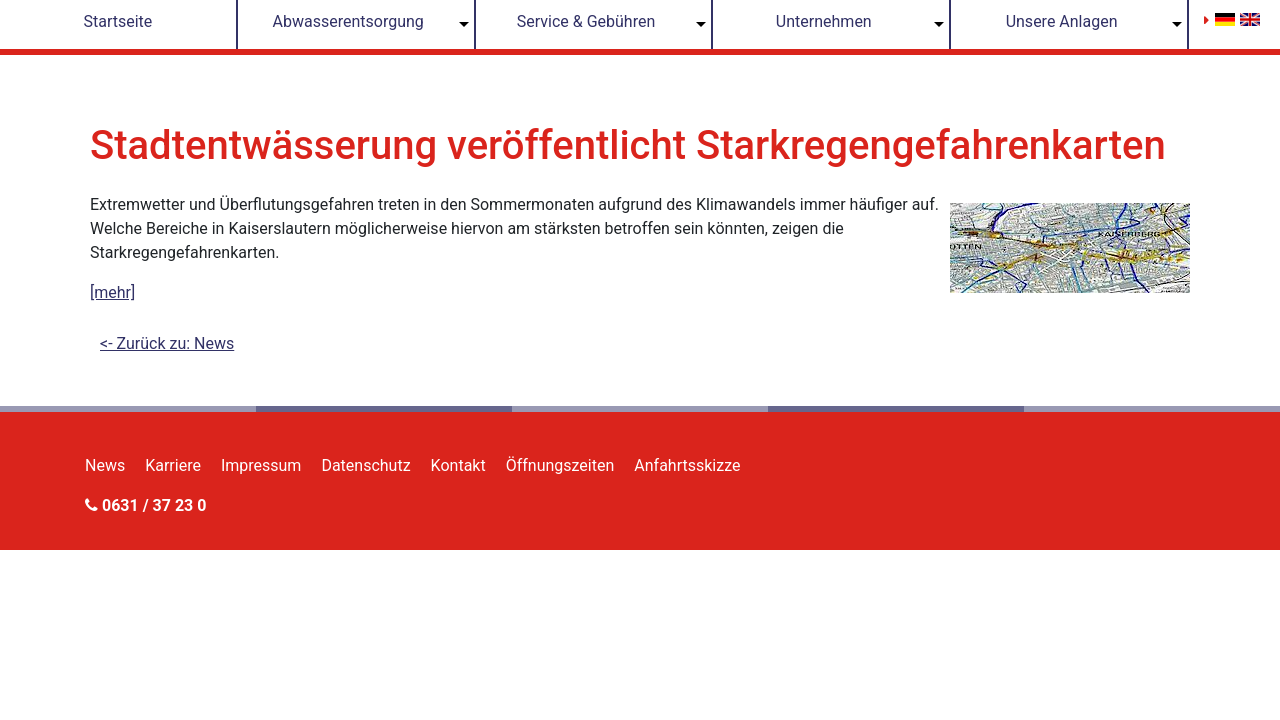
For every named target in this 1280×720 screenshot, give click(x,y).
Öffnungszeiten (560, 465)
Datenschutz (365, 465)
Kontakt (458, 465)
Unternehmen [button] (824, 21)
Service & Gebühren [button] (586, 21)
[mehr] (112, 292)
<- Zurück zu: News (167, 343)
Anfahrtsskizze (687, 465)
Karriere (173, 465)
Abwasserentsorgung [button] (348, 21)
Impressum (261, 465)
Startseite (117, 21)
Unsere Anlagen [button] (1062, 21)
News (105, 465)
